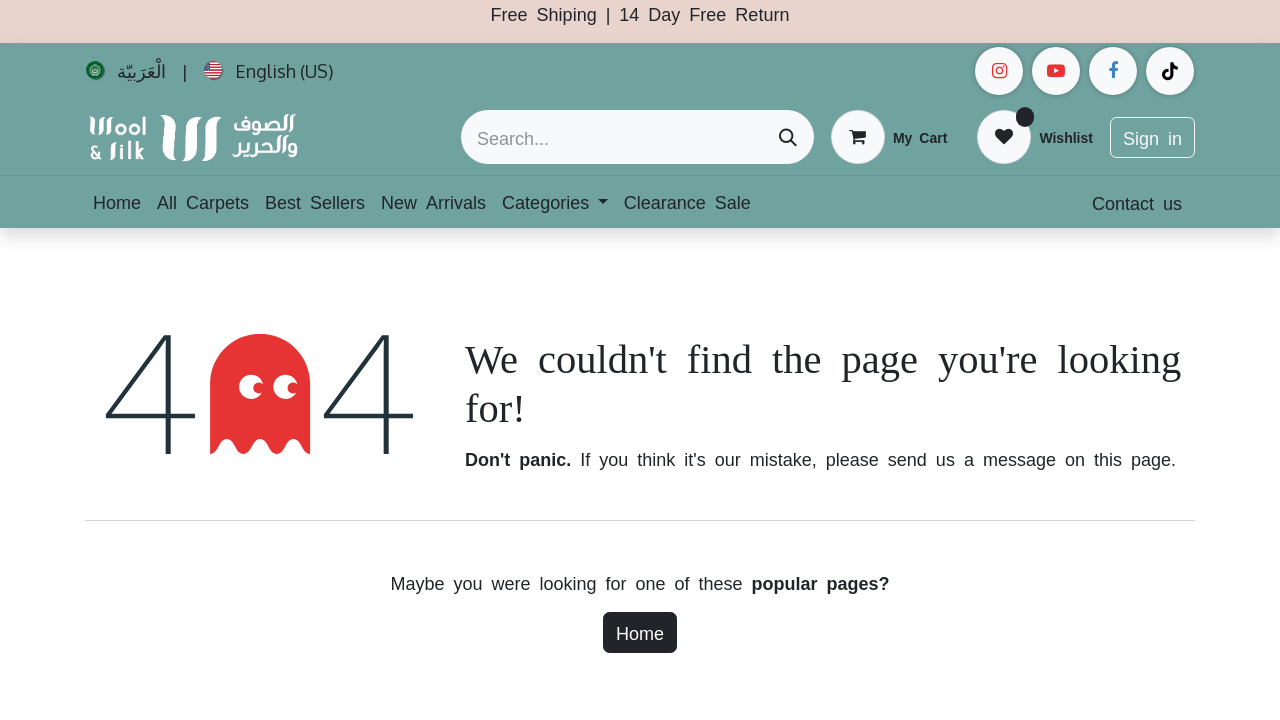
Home (640, 632)
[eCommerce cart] (889, 137)
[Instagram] (999, 71)
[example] (1056, 71)
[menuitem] (126, 71)
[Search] (788, 137)
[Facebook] (1113, 71)
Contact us (1137, 202)
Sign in (1152, 137)
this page (1132, 458)
